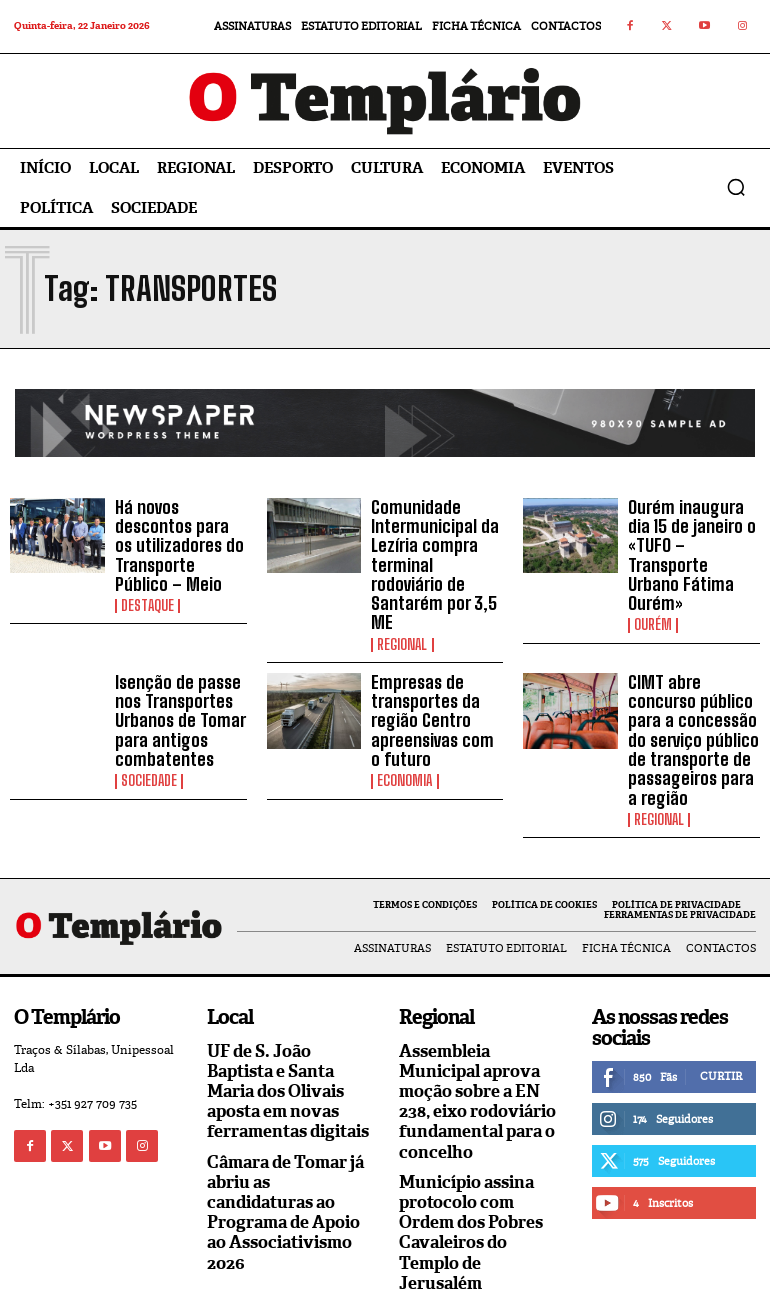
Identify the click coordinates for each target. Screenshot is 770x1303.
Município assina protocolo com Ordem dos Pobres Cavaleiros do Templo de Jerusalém (480, 1173)
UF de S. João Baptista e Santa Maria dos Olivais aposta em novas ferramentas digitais (285, 1047)
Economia (404, 744)
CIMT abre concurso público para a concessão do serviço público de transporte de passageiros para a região (693, 705)
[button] (736, 187)
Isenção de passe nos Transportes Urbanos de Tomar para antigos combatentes (173, 687)
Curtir (721, 1034)
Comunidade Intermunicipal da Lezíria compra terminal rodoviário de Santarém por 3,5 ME (434, 550)
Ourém (653, 598)
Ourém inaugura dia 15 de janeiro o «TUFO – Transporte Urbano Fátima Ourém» (692, 541)
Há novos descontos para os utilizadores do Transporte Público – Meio (181, 541)
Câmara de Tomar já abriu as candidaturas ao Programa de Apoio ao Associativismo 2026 (282, 1162)
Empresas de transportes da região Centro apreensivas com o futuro (432, 687)
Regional (402, 615)
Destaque (147, 598)
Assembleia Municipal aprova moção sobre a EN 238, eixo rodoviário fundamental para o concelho (474, 1056)
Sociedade (149, 744)
